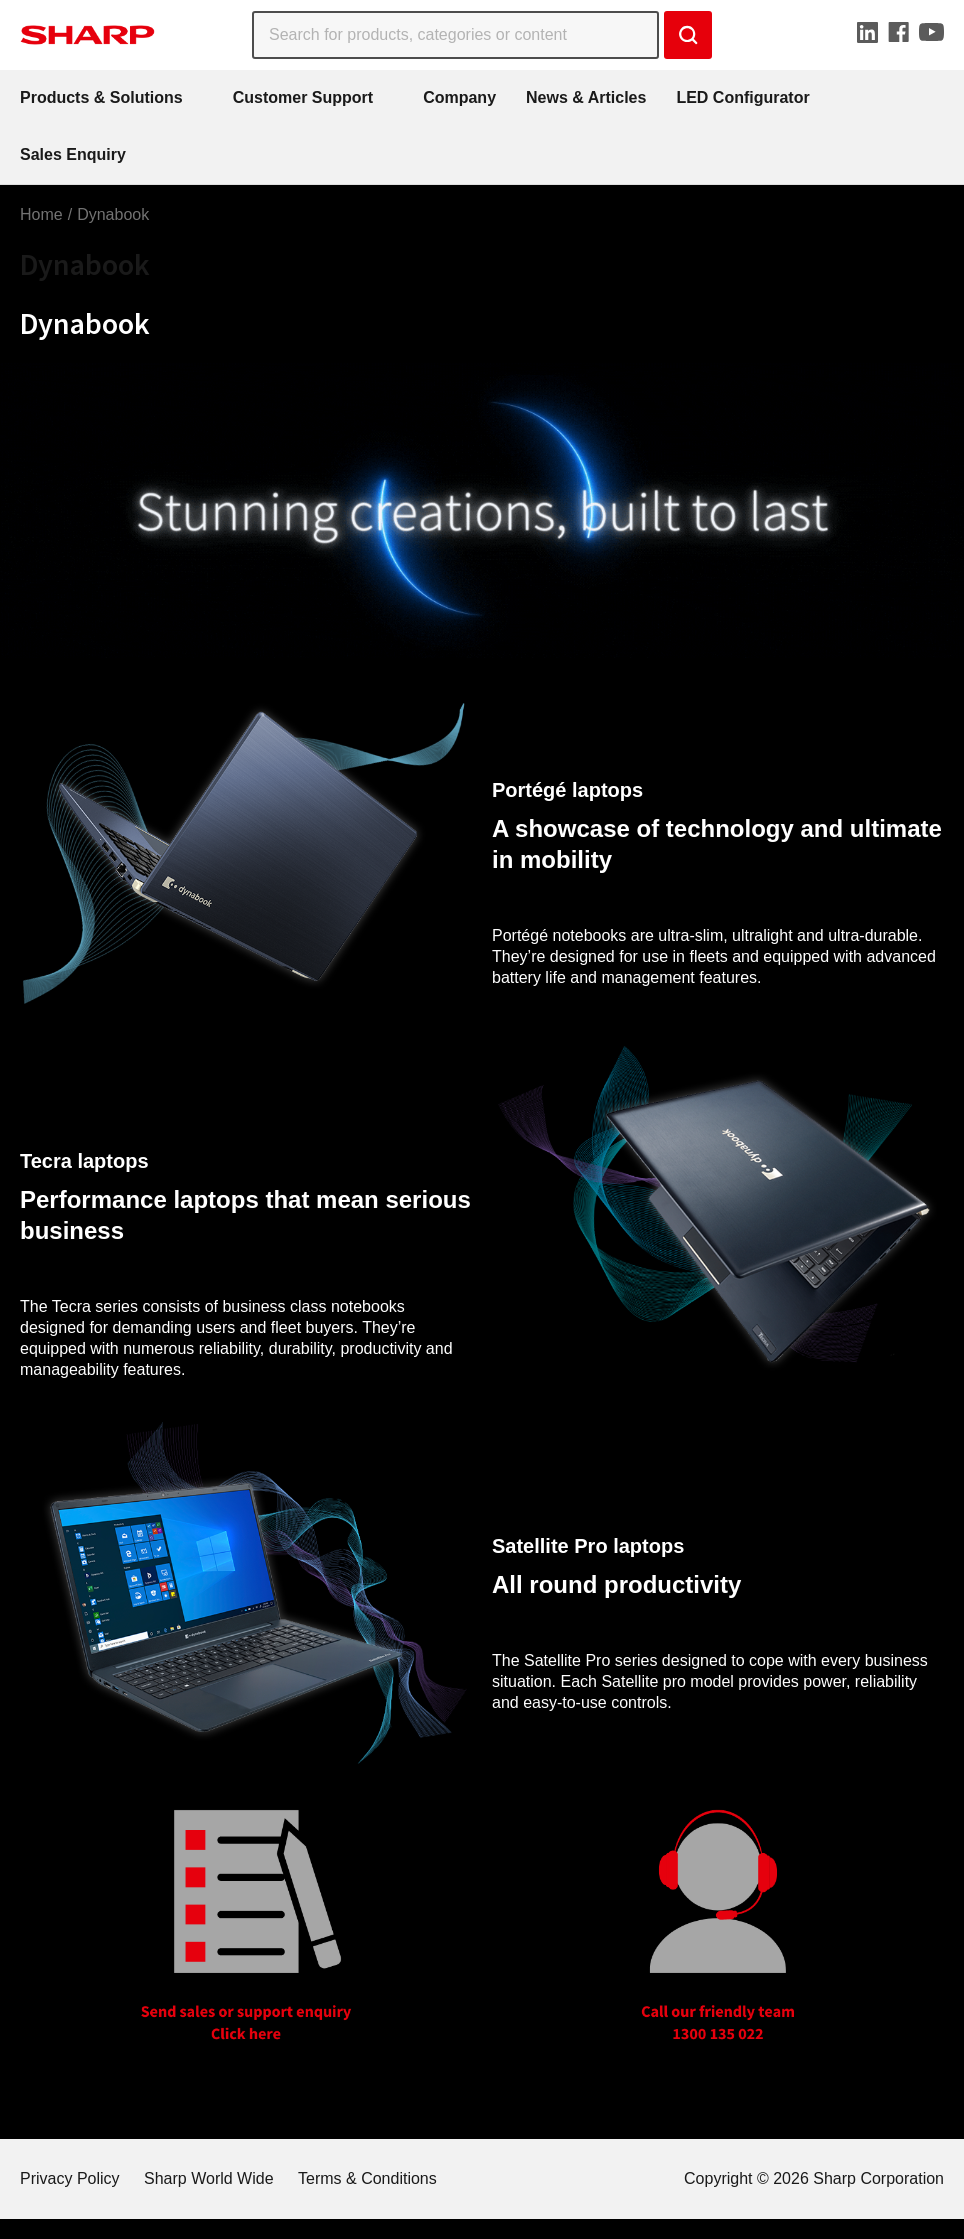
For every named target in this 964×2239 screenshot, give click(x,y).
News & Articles (586, 97)
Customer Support (303, 97)
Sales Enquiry (73, 154)
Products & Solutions (101, 97)
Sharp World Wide (209, 2178)
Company (459, 97)
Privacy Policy (70, 2178)
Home (41, 214)
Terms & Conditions (367, 2178)
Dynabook (113, 214)
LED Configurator (742, 97)
